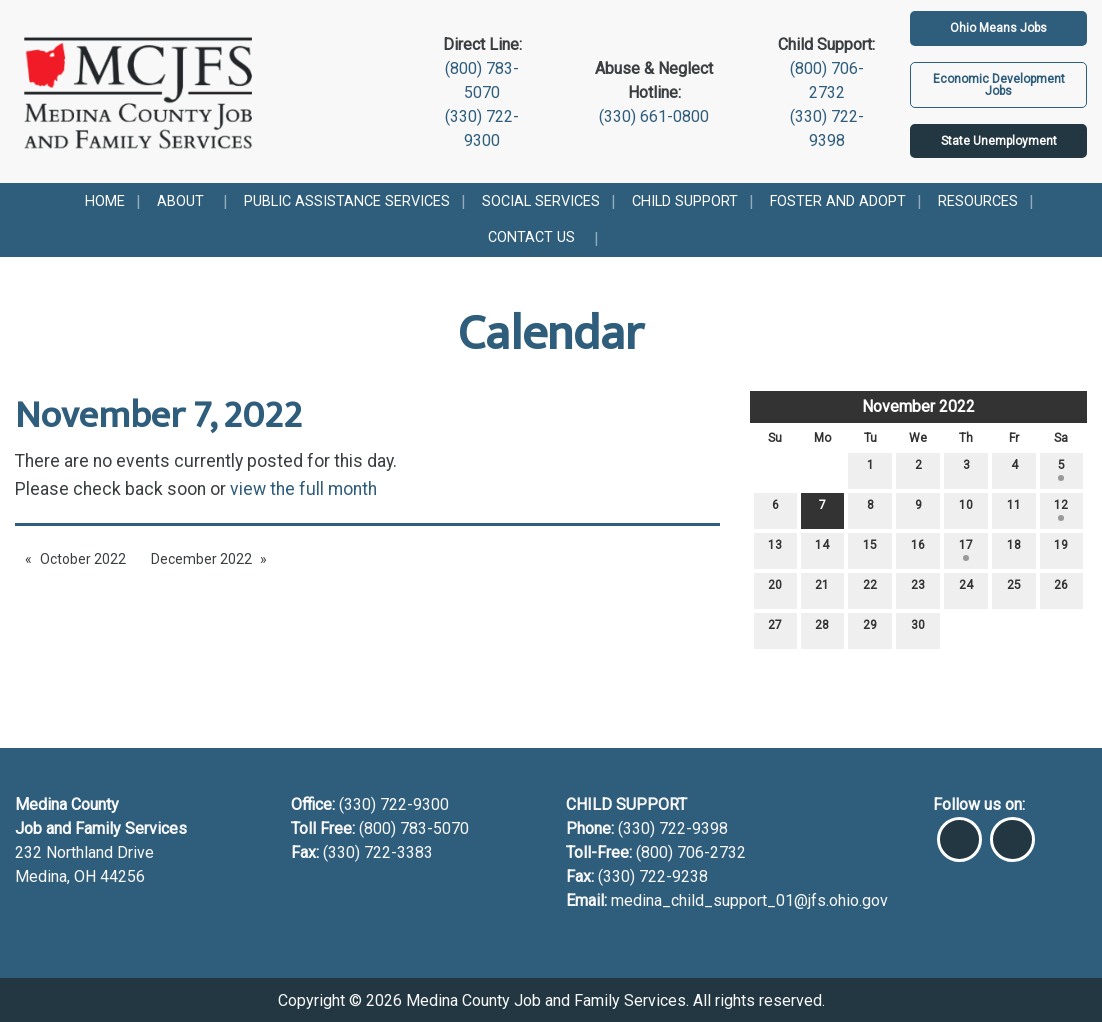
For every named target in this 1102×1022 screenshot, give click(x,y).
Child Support (685, 201)
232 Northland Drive (84, 852)
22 (870, 589)
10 (966, 509)
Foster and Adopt (838, 201)
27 (775, 629)
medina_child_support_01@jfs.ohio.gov (749, 900)
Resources (978, 201)
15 (870, 549)
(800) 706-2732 (691, 852)
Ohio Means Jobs (998, 28)
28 (822, 629)
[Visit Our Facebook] (959, 831)
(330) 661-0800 (654, 116)
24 (966, 589)
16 (918, 549)
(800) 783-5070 (416, 828)
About (180, 201)
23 (918, 589)
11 (1014, 509)
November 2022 (918, 406)
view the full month (303, 489)
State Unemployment (999, 141)
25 (1014, 589)
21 (822, 589)
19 (1061, 549)
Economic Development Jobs (999, 85)
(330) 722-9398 (673, 828)
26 (1061, 589)
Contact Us (531, 237)
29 (870, 629)
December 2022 (201, 559)
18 (1014, 549)
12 (1061, 509)
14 (822, 549)
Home (105, 201)
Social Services (541, 201)
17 (966, 549)
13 (775, 549)
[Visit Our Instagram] (1012, 831)
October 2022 (83, 559)
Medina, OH (57, 876)
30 (918, 629)
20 (775, 589)
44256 (122, 876)
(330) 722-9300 (392, 804)
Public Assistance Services (347, 201)
